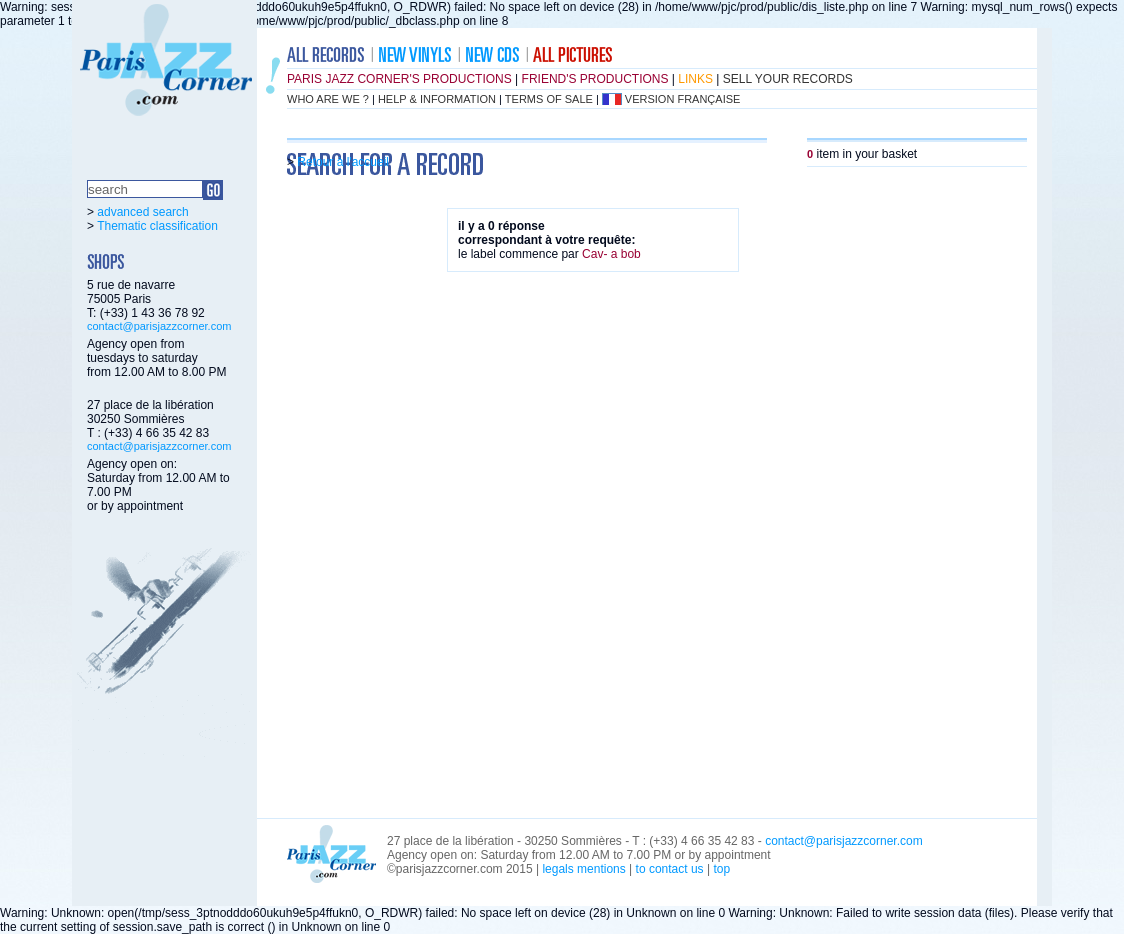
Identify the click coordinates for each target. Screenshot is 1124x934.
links (695, 79)
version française (683, 99)
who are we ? (328, 99)
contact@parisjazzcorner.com (159, 326)
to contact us (670, 869)
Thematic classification (157, 226)
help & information (437, 99)
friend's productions (595, 79)
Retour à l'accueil (343, 162)
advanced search (142, 212)
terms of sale (549, 99)
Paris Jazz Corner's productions (399, 79)
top (721, 869)
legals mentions (583, 869)
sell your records (788, 79)
